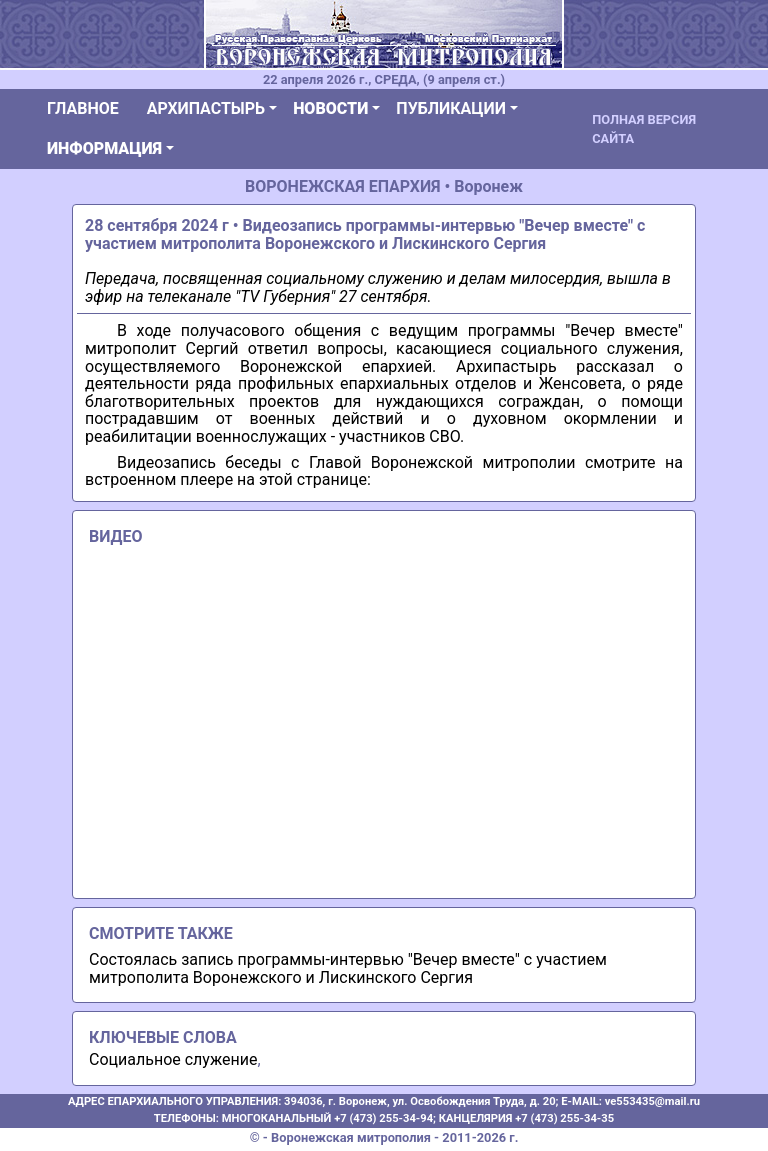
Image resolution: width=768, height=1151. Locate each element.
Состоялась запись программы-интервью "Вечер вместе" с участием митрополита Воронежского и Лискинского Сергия (348, 968)
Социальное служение (173, 1059)
